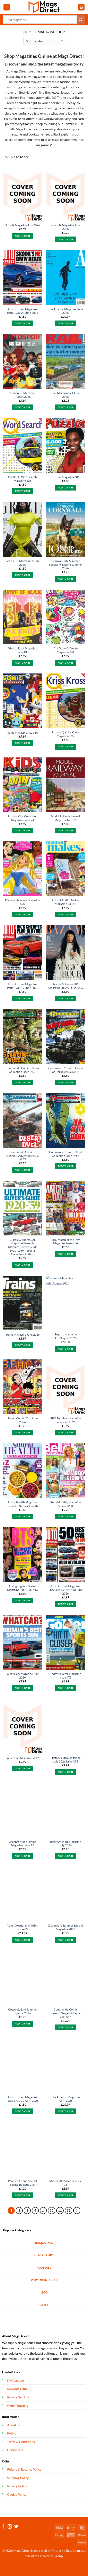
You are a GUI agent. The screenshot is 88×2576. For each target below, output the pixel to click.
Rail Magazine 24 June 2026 (66, 394)
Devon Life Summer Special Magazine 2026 (65, 1927)
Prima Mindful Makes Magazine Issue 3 (65, 902)
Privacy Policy (17, 2486)
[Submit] (81, 19)
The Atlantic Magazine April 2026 (65, 2099)
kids (69, 87)
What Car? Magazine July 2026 (22, 1675)
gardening (58, 87)
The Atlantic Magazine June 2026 (65, 311)
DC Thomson (61, 97)
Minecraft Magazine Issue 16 (65, 2182)
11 (60, 2210)
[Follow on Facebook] (3, 2526)
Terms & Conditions (21, 2442)
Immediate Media (38, 97)
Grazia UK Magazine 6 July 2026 (22, 562)
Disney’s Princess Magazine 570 (22, 902)
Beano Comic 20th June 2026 (23, 1420)
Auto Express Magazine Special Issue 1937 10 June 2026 (65, 1590)
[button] (6, 7)
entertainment (39, 87)
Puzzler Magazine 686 (65, 477)
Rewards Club (73, 124)
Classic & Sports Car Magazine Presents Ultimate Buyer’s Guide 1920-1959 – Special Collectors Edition (22, 1247)
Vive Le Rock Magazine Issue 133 (22, 650)
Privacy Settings (18, 2397)
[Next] (76, 2210)
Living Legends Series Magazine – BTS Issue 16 (22, 1588)
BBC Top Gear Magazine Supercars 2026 (65, 1420)
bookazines (61, 76)
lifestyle (23, 92)
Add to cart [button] (22, 235)
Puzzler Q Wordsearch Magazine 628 (22, 478)
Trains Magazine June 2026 (23, 1334)
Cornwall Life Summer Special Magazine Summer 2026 (65, 564)
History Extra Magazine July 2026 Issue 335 (65, 1759)
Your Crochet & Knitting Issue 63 (22, 1927)
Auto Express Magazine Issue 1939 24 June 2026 (22, 311)
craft (24, 87)
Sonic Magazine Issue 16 (22, 732)
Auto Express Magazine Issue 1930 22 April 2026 (22, 2099)
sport (77, 87)
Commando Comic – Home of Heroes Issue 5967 (65, 1069)
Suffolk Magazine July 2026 (22, 225)
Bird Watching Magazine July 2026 (65, 1843)
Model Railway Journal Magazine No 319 (65, 818)
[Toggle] (7, 157)
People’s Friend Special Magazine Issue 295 (22, 2182)
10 (51, 2210)
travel (9, 92)
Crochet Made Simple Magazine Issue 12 (22, 1843)
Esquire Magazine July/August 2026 (65, 1336)
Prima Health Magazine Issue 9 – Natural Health (22, 1504)
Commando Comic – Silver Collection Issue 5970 (22, 1069)
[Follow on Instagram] (10, 2526)
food (75, 82)
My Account (15, 2380)
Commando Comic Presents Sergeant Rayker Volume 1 (66, 2013)
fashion (65, 82)
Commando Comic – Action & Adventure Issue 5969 (22, 1155)
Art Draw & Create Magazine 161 (66, 650)
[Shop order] (44, 41)
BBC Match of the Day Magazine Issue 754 (65, 1241)
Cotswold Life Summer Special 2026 (22, 2011)
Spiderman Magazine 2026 (22, 1758)
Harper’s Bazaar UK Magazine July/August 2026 (65, 986)
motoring (13, 87)
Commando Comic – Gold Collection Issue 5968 (65, 1153)
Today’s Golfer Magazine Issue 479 (65, 1675)
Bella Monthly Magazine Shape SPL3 (65, 1504)
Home (28, 32)
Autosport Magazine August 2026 (22, 394)
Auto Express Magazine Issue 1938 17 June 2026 (22, 986)
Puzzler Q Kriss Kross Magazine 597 (65, 734)
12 (68, 2210)
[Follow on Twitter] (16, 2526)
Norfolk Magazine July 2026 (65, 227)
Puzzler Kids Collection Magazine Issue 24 (22, 818)
